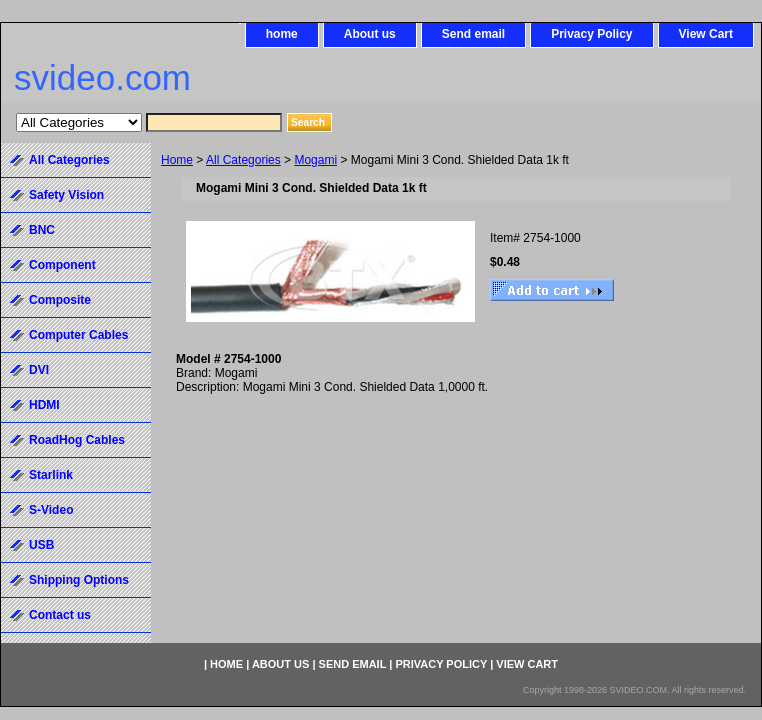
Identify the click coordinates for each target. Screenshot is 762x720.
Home (177, 160)
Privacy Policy (591, 34)
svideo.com (102, 77)
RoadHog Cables (77, 440)
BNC (42, 230)
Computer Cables (78, 335)
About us (370, 34)
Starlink (51, 475)
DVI (39, 370)
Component (62, 265)
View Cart (706, 34)
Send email (473, 34)
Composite (60, 300)
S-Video (51, 510)
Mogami (315, 160)
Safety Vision (66, 195)
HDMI (44, 405)
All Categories (243, 160)
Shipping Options (79, 580)
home (282, 34)
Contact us (60, 615)
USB (41, 545)
